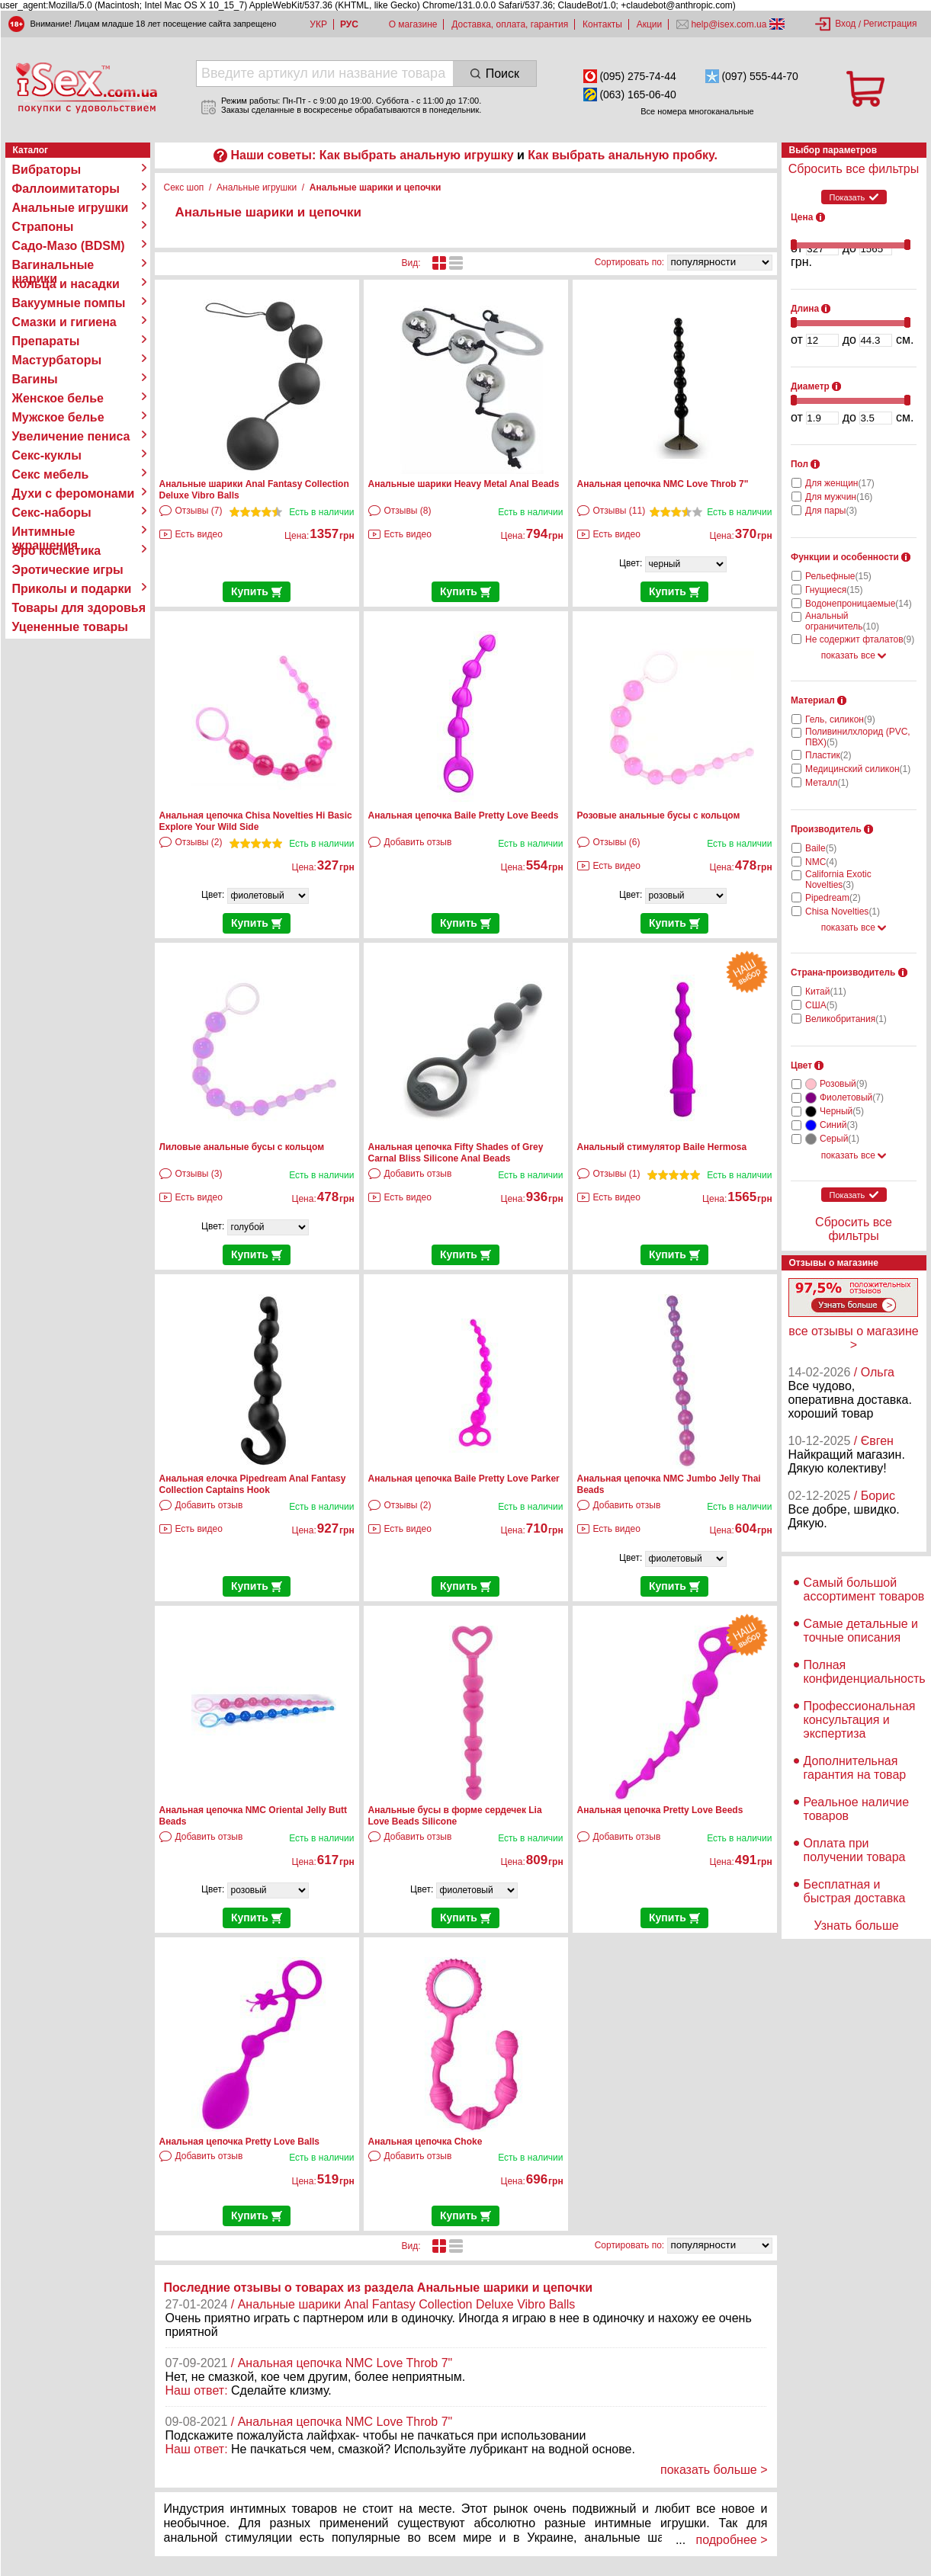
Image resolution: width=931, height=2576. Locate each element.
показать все (854, 655)
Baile (820, 848)
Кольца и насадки (66, 283)
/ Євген (874, 1440)
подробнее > (732, 2539)
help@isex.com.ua (729, 24)
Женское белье (58, 398)
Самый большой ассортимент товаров (864, 1589)
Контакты (602, 24)
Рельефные (838, 576)
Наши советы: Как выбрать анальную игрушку (371, 155)
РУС (349, 24)
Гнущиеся (834, 590)
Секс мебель (50, 474)
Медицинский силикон (857, 769)
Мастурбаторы (57, 360)
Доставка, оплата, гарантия (509, 24)
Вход (845, 23)
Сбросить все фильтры (853, 168)
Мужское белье (58, 417)
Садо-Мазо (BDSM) (68, 245)
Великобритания (846, 1019)
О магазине (413, 24)
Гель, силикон (840, 719)
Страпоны (43, 226)
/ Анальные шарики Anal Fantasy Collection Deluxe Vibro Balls (403, 2304)
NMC (821, 862)
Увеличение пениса (71, 436)
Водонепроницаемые (858, 603)
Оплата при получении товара (855, 1850)
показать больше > (714, 2469)
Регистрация (890, 23)
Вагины (35, 379)
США (821, 1005)
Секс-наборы (51, 512)
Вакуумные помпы (69, 302)
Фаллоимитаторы (66, 188)
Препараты (46, 341)
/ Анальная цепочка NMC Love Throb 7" (342, 2363)
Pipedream (833, 897)
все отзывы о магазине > (853, 1338)
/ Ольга (874, 1372)
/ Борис (874, 1495)
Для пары (831, 510)
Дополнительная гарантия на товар (855, 1767)
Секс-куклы (47, 455)
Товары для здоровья (79, 607)
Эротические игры (68, 569)
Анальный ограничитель (842, 621)
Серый (839, 1138)
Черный (842, 1111)
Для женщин (840, 483)
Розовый (843, 1083)
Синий (839, 1125)
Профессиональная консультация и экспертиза (860, 1720)
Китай (825, 991)
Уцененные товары (70, 626)
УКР (318, 24)
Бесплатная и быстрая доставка (855, 1891)
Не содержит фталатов (859, 639)
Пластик (828, 755)
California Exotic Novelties (838, 879)
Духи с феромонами (73, 493)
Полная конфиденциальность (865, 1671)
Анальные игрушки (70, 207)
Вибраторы (47, 169)
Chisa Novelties (842, 911)
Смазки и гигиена (64, 322)
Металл (827, 782)
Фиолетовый (852, 1097)
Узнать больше (856, 1925)
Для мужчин (838, 497)
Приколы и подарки (72, 588)
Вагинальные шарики (53, 265)
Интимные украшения (45, 532)
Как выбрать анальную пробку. (623, 155)
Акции (650, 24)
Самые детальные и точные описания (861, 1630)
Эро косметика (56, 550)
